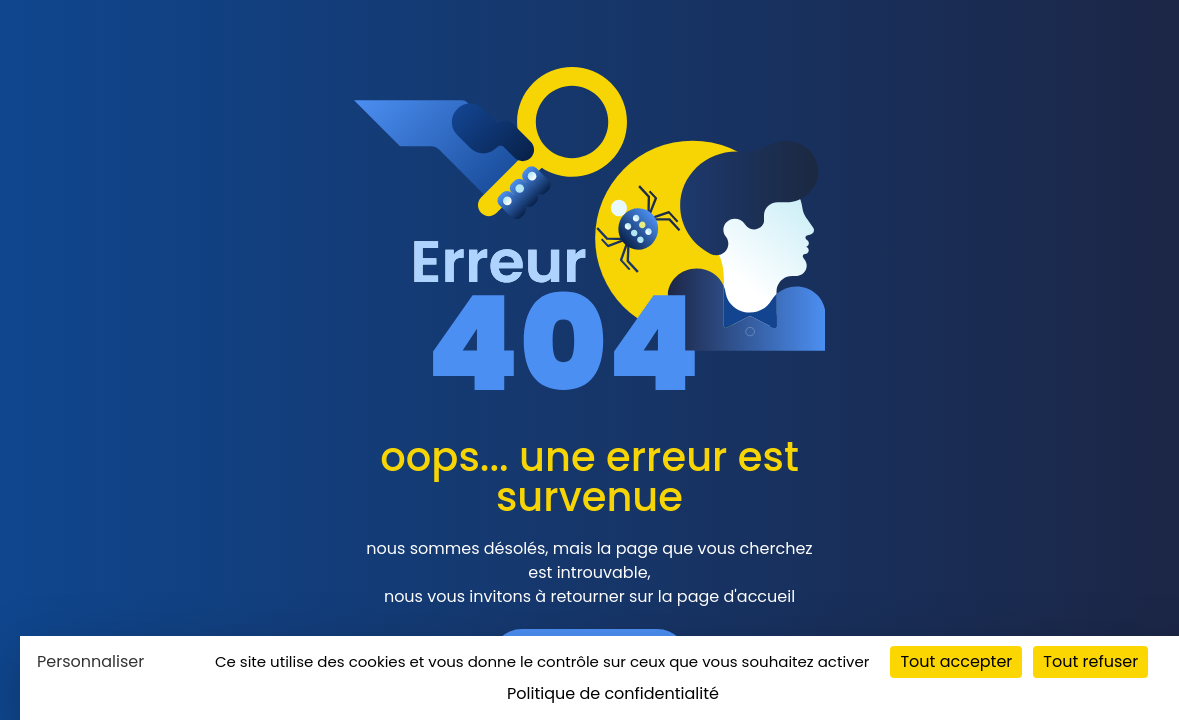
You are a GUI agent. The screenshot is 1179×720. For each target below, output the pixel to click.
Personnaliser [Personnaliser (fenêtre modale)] (90, 661)
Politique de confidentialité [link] (613, 693)
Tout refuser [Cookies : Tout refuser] (1090, 661)
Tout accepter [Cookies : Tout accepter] (956, 661)
